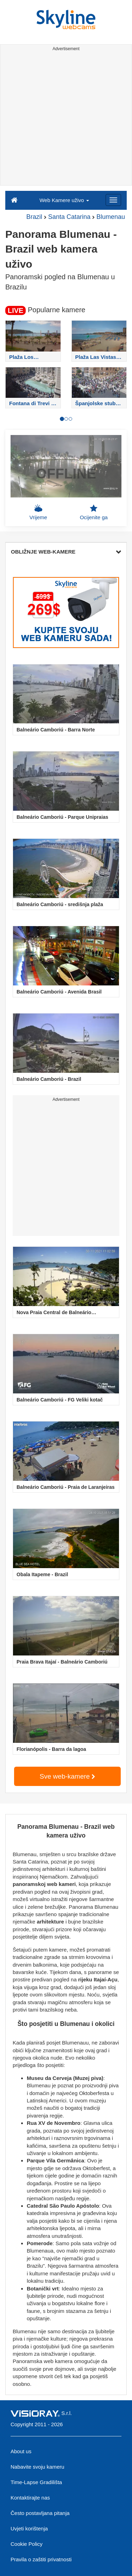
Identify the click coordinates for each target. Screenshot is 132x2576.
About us (21, 2451)
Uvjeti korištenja (29, 2528)
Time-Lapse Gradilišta (36, 2482)
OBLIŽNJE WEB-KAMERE (66, 551)
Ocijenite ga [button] (94, 512)
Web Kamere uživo (64, 200)
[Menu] (113, 200)
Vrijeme (38, 512)
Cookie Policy (27, 2544)
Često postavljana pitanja (40, 2513)
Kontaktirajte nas (30, 2498)
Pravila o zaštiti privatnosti (41, 2559)
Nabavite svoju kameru (37, 2467)
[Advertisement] (66, 119)
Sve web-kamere (67, 1776)
